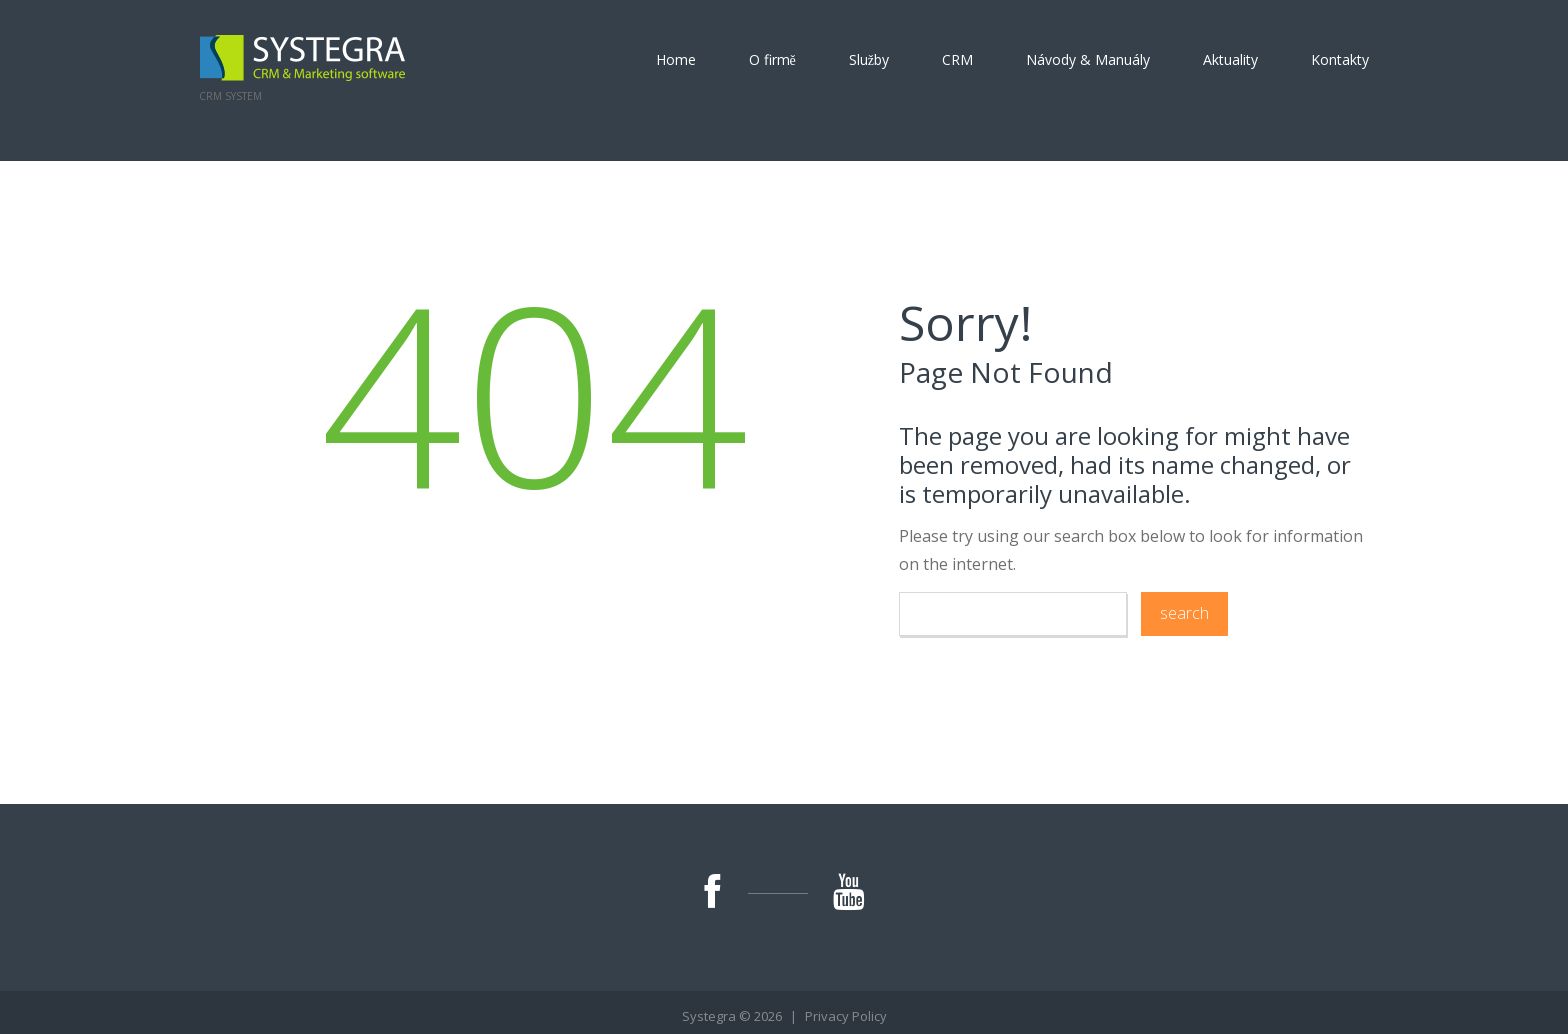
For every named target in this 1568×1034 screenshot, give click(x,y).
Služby (869, 60)
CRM (957, 60)
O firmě (772, 60)
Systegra (709, 1016)
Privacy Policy (846, 1016)
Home (676, 60)
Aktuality (1230, 60)
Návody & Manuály (1088, 60)
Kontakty (1340, 60)
